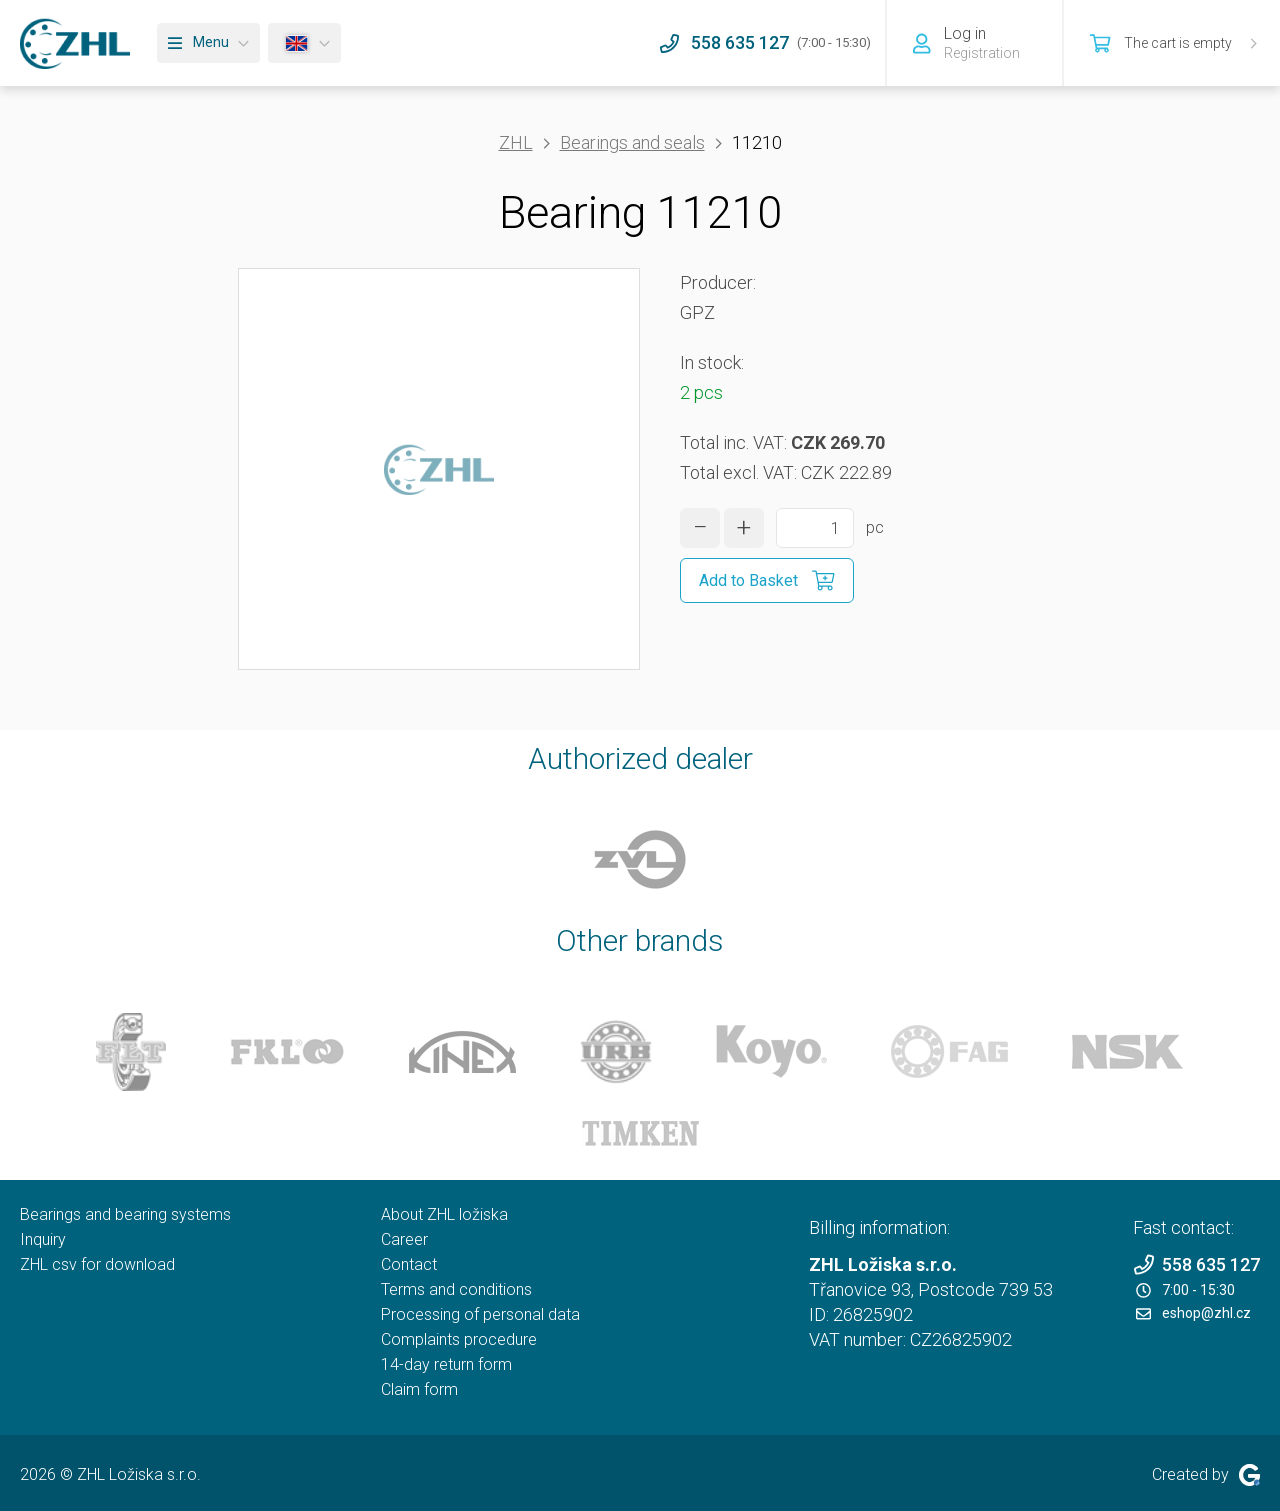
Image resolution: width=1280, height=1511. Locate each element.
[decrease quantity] (700, 528)
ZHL (516, 142)
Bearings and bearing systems (125, 1214)
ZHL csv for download (97, 1264)
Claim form (419, 1389)
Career (404, 1239)
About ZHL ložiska (444, 1214)
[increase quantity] (744, 528)
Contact (409, 1264)
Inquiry (43, 1239)
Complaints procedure (459, 1339)
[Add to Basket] (767, 580)
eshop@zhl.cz (1193, 1313)
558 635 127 (1196, 1264)
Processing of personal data (480, 1314)
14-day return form (446, 1364)
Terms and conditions (456, 1289)
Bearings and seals (632, 142)
